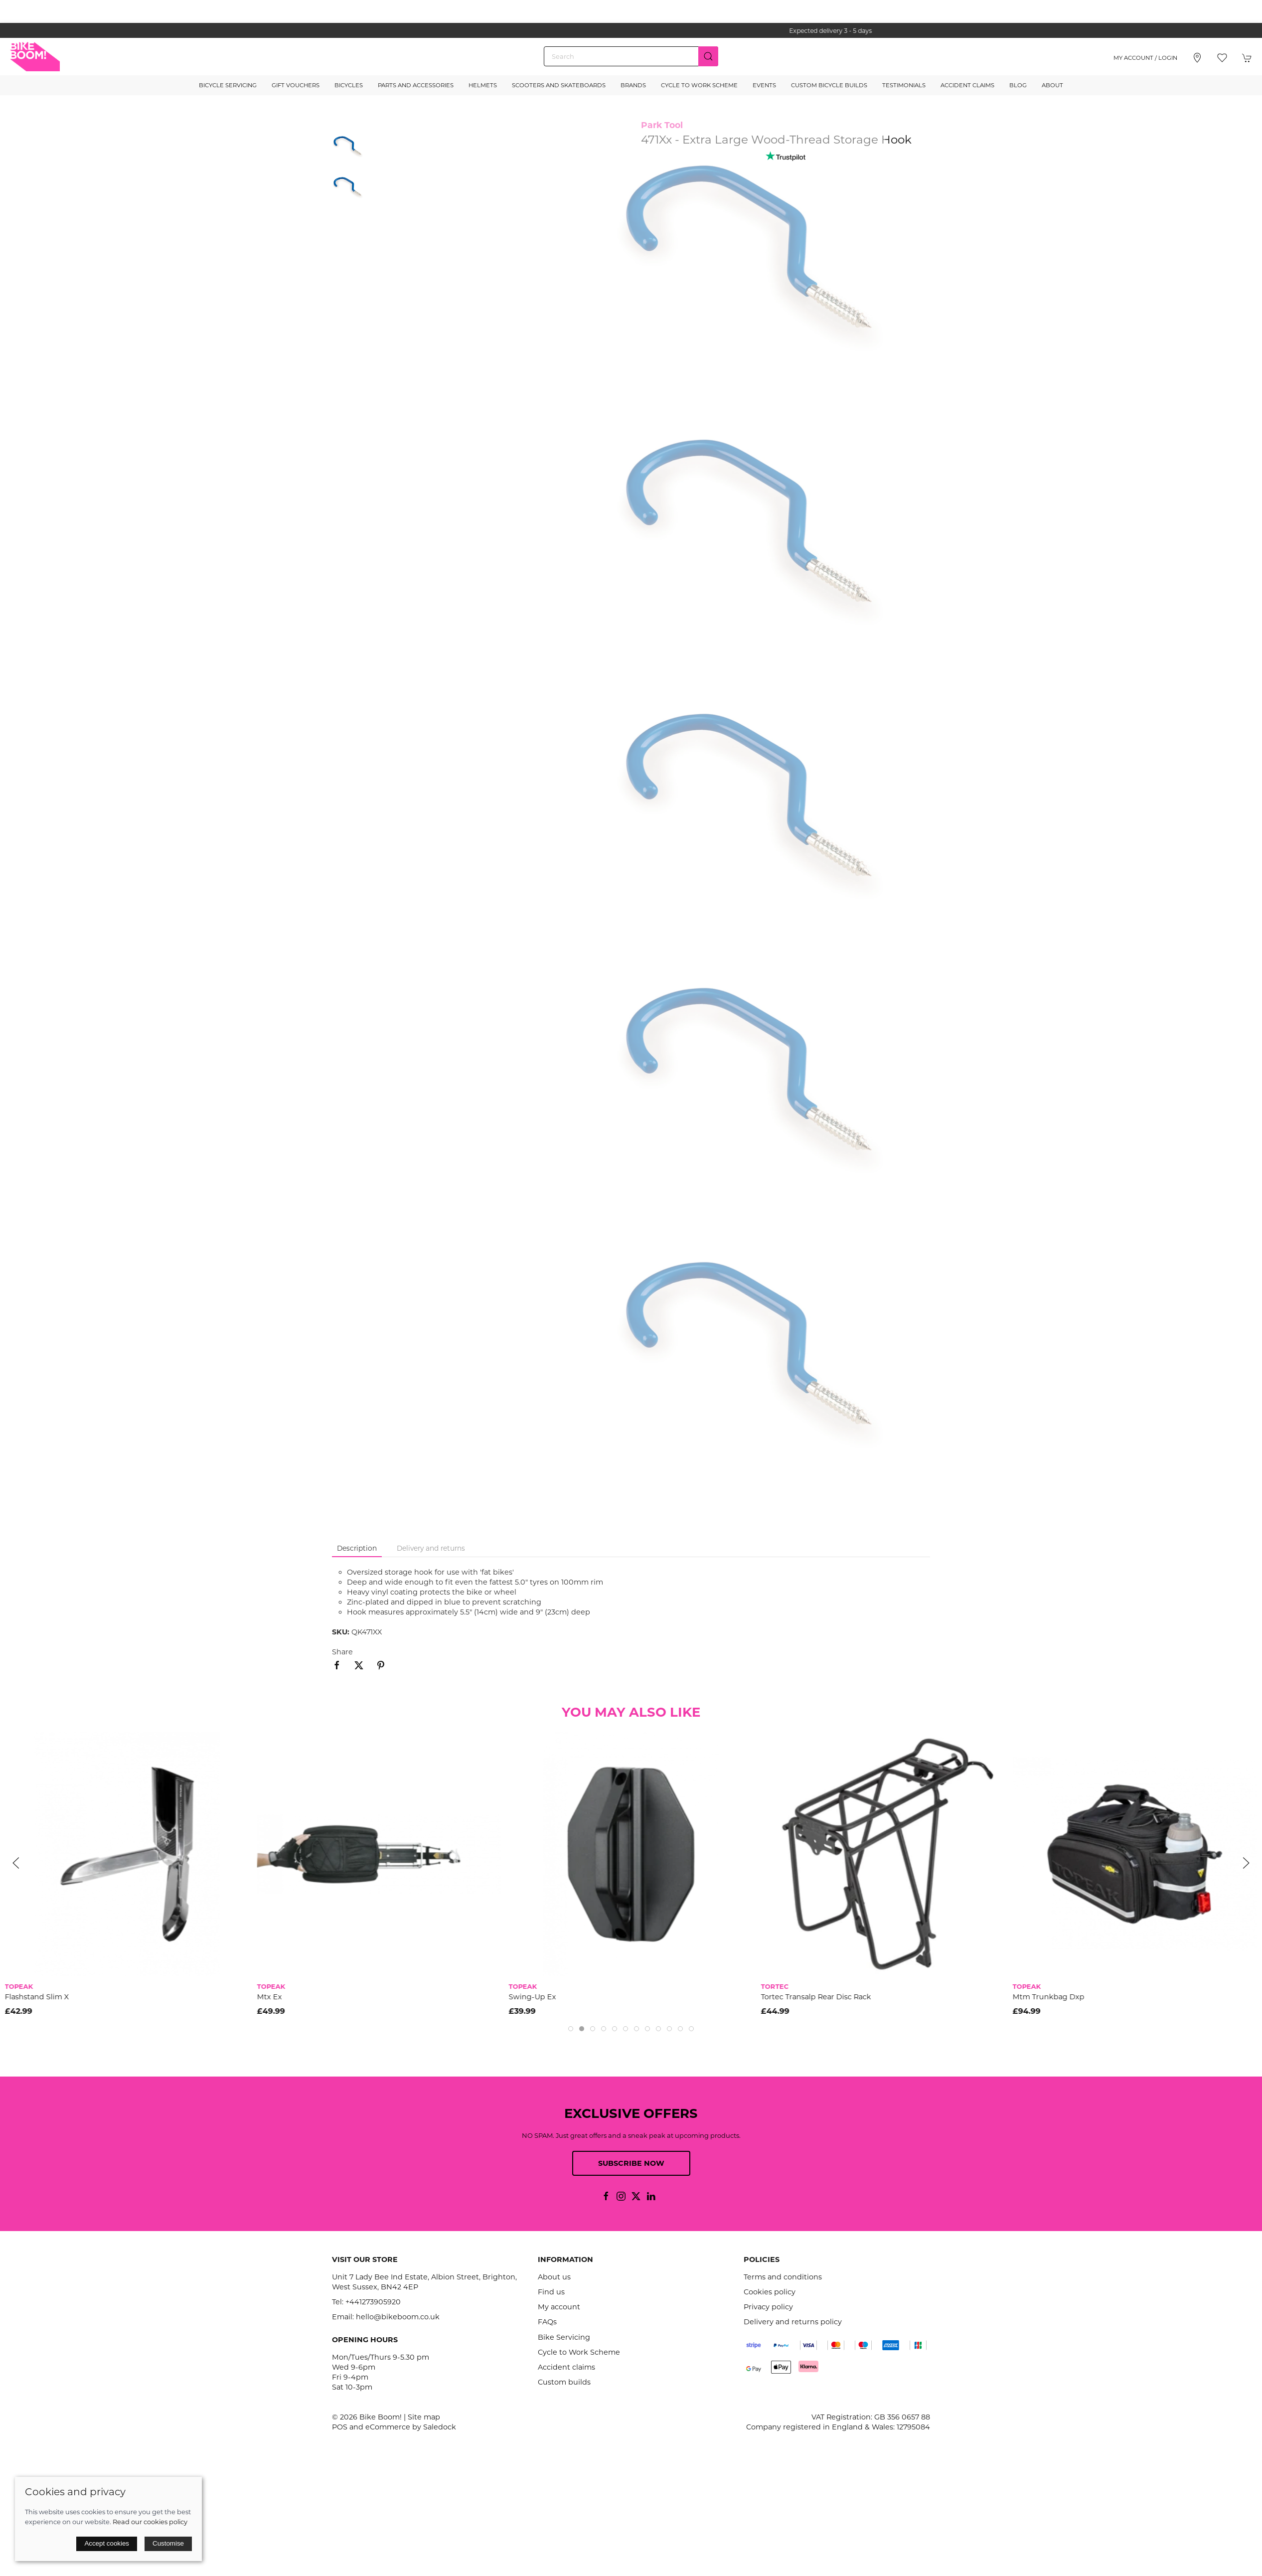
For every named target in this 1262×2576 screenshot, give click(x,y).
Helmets (483, 85)
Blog (1018, 85)
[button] (1222, 57)
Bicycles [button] (348, 85)
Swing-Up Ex (532, 1996)
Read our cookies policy (150, 2522)
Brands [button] (633, 85)
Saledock (439, 2426)
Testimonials (904, 85)
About (1052, 85)
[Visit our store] (1197, 57)
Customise (168, 2543)
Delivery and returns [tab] (431, 1548)
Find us (551, 2291)
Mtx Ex (269, 1996)
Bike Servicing (564, 2337)
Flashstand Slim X (37, 1996)
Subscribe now (631, 2163)
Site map (424, 2417)
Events (764, 85)
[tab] (570, 2028)
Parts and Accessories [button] (416, 85)
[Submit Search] (708, 56)
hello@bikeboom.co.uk (398, 2316)
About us (554, 2276)
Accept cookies (106, 2543)
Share (342, 1651)
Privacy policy (768, 2306)
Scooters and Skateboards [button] (559, 85)
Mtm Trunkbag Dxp (1049, 1996)
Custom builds (564, 2382)
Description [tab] (357, 1548)
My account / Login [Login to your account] (1145, 57)
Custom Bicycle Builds (829, 85)
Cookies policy (769, 2291)
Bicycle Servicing (228, 85)
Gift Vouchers (295, 85)
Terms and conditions (783, 2276)
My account (559, 2306)
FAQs (547, 2321)
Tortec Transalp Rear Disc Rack (816, 1996)
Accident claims (566, 2367)
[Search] (631, 56)
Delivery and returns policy (793, 2321)
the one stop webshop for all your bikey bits (631, 30)
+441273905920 (373, 2301)
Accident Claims (967, 85)
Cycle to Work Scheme (699, 85)
